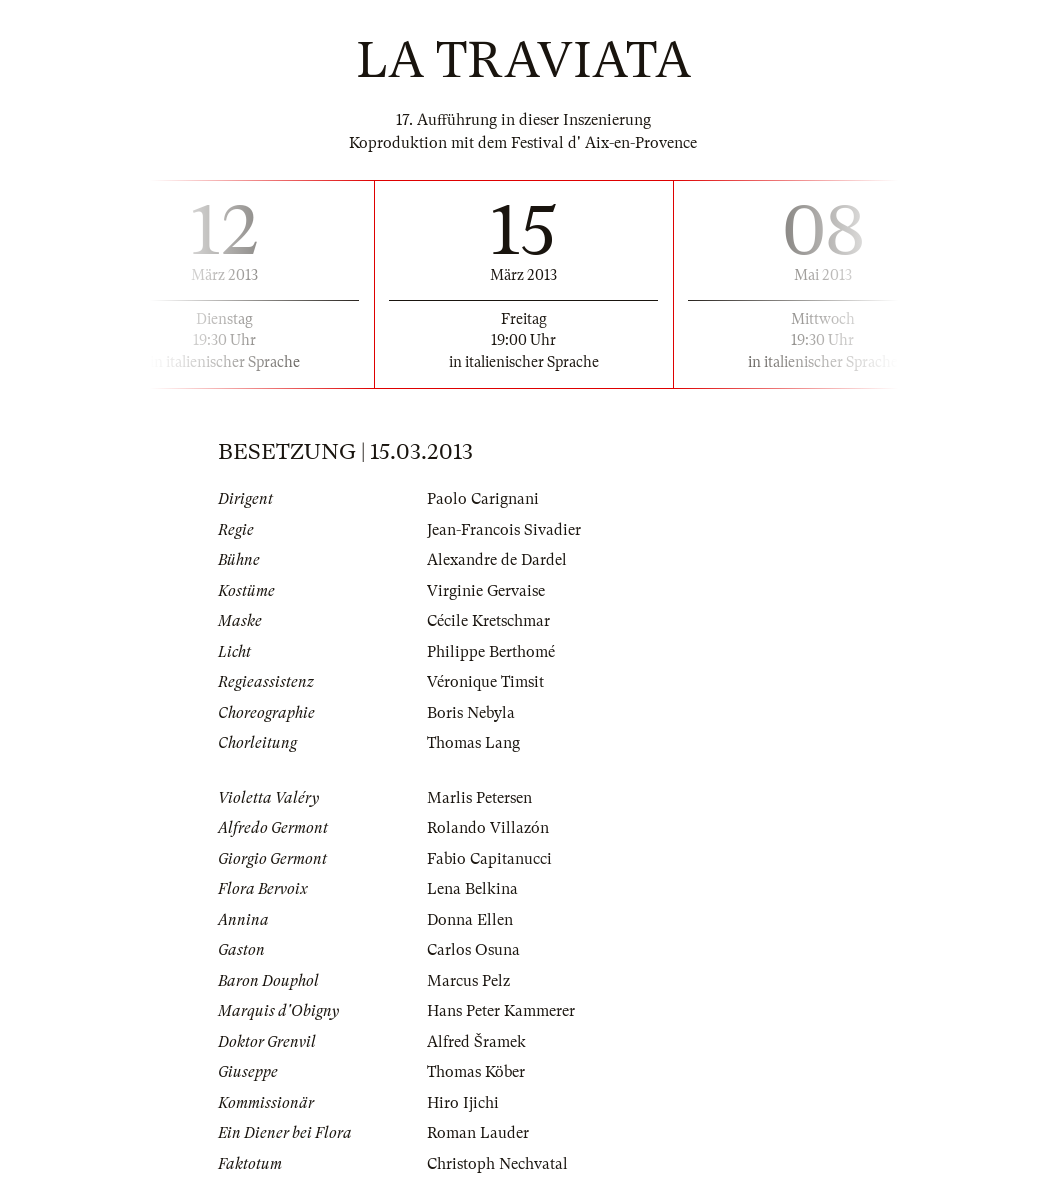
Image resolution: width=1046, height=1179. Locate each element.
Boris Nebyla (471, 713)
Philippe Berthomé (491, 652)
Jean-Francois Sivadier (504, 530)
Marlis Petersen (479, 798)
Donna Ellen (470, 920)
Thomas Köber (476, 1072)
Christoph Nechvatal (497, 1164)
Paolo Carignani (483, 499)
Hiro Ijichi (463, 1103)
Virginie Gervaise (486, 591)
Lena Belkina (472, 889)
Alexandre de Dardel (497, 560)
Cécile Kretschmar (488, 621)
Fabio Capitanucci (489, 859)
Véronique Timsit (485, 682)
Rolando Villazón (488, 828)
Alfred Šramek (476, 1042)
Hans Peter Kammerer (501, 1011)
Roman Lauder (478, 1133)
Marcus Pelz (468, 981)
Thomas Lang (473, 743)
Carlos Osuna (473, 950)
